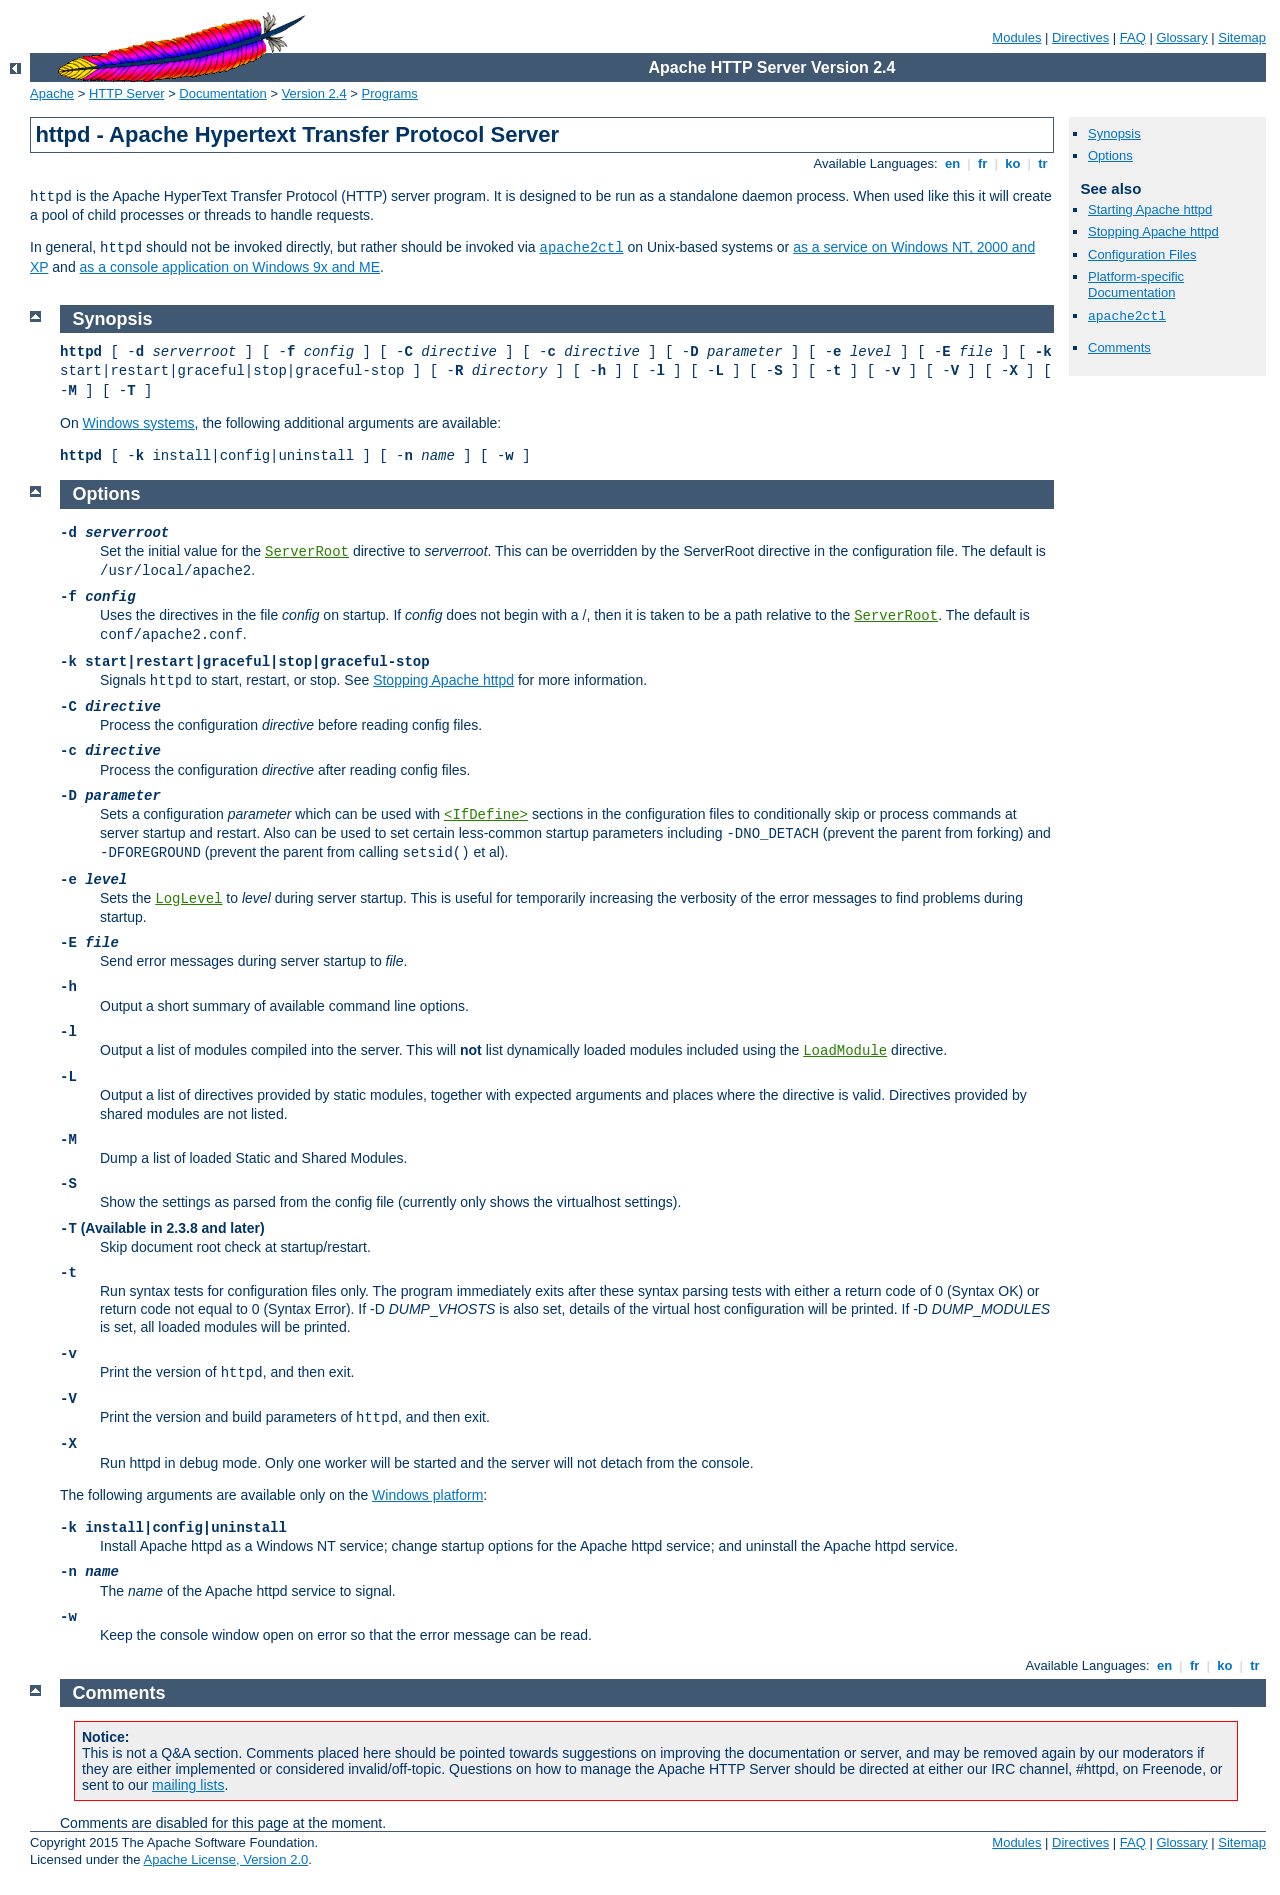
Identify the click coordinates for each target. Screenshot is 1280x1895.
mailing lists (188, 1785)
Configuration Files (1142, 254)
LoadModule (845, 1051)
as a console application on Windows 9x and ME (230, 267)
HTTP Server (127, 93)
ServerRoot (307, 552)
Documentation (222, 93)
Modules (1016, 37)
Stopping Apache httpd (1153, 231)
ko (1013, 163)
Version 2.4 (314, 93)
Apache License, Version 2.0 (225, 1859)
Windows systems (139, 423)
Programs (390, 93)
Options (1110, 155)
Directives (1080, 37)
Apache (52, 93)
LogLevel (188, 899)
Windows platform (427, 1495)
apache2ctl (582, 248)
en (952, 163)
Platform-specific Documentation (1136, 285)
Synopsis (1114, 133)
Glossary (1181, 37)
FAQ (1133, 37)
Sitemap (1242, 37)
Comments (1119, 347)
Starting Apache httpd (1150, 209)
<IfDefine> (486, 815)
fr (982, 163)
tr (1043, 163)
